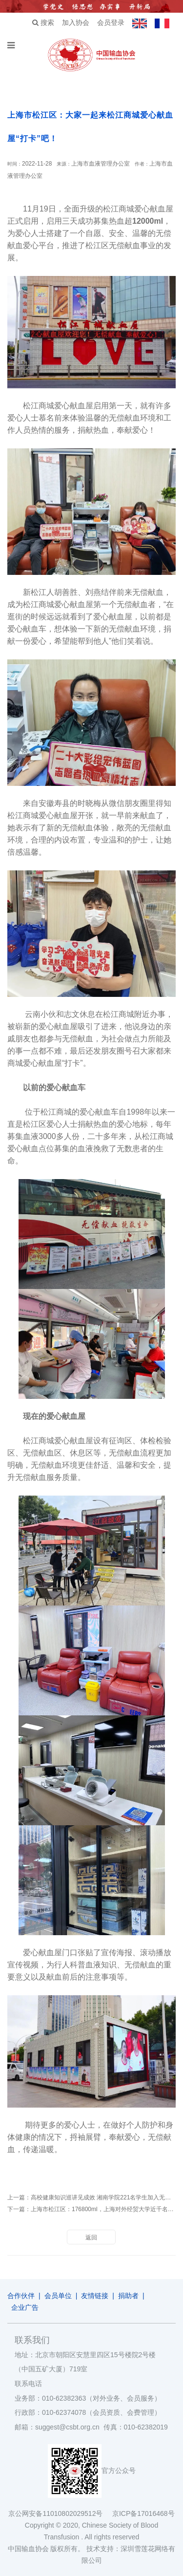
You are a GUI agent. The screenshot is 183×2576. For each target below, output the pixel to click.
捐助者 (128, 2296)
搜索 (43, 22)
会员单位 (58, 2296)
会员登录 (110, 22)
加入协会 (75, 22)
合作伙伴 (21, 2296)
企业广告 (25, 2307)
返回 (91, 2237)
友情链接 (94, 2296)
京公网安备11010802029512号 (60, 2513)
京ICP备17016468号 (143, 2513)
